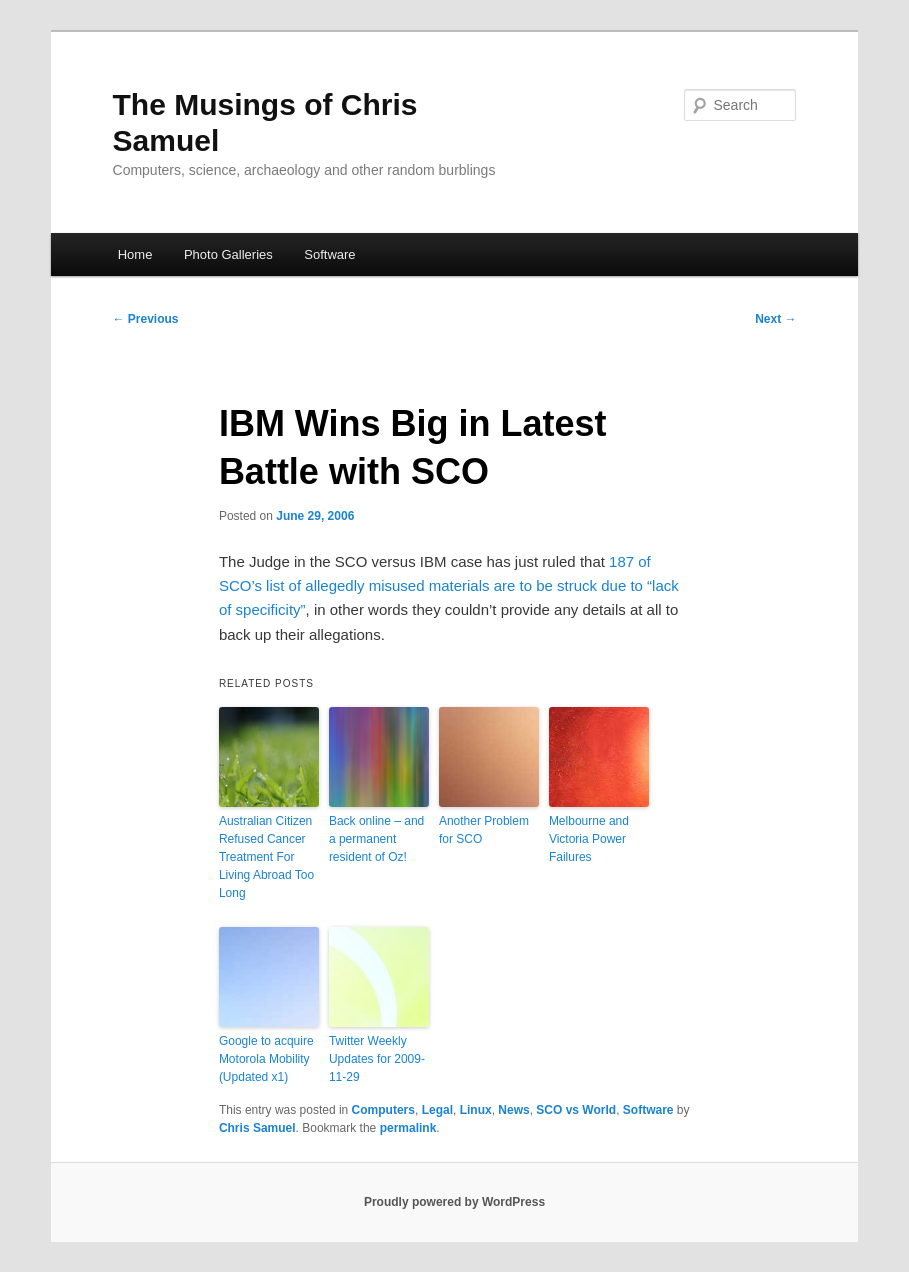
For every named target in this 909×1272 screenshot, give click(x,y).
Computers (383, 1110)
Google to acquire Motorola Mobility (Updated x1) (266, 1059)
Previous (146, 319)
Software (329, 254)
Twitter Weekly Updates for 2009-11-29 (377, 1059)
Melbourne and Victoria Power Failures (589, 839)
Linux (476, 1110)
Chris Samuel (257, 1128)
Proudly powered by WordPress (454, 1202)
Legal (437, 1110)
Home (135, 254)
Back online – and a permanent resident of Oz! (376, 839)
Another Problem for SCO (484, 830)
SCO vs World (576, 1110)
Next (775, 319)
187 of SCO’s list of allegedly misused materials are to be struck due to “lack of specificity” (449, 586)
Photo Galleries (228, 254)
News (513, 1110)
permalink (408, 1128)
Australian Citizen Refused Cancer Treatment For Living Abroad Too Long (266, 857)
